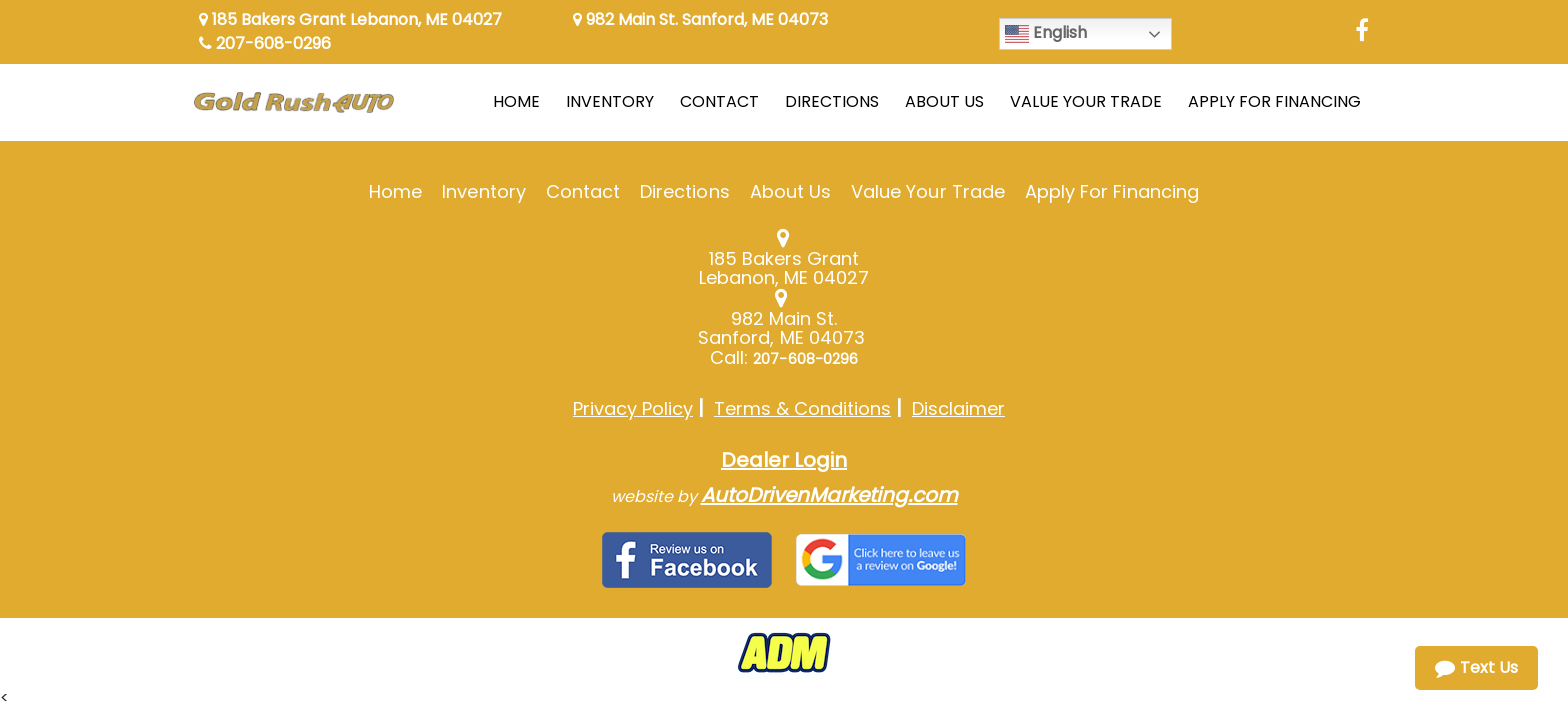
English (1046, 33)
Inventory (483, 191)
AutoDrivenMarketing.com (829, 495)
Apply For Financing (1112, 191)
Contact (583, 191)
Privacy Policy (633, 408)
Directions (685, 191)
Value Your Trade (928, 191)
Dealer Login (784, 460)
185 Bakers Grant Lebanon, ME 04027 (350, 19)
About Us (790, 191)
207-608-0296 (265, 43)
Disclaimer (958, 408)
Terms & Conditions (802, 408)
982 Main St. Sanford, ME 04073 (700, 19)
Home (395, 191)
